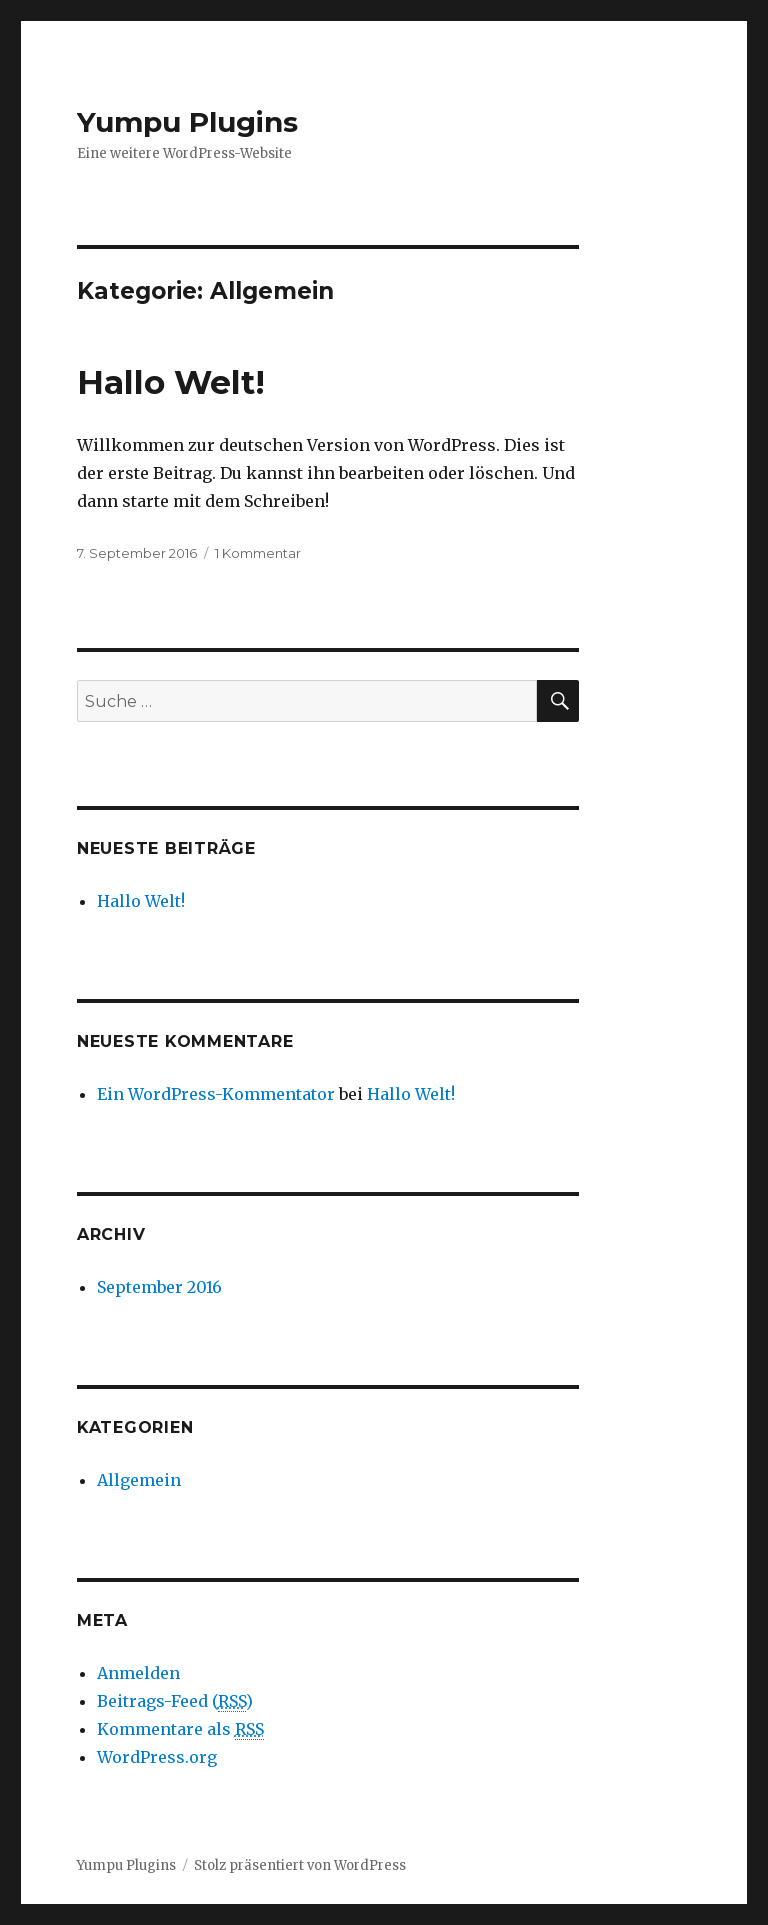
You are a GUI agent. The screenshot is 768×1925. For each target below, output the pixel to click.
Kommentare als (180, 1729)
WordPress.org (157, 1757)
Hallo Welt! (171, 382)
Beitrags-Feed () (175, 1701)
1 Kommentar (258, 553)
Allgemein (139, 1480)
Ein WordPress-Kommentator (216, 1094)
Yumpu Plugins (187, 122)
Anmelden (138, 1673)
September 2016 (159, 1287)
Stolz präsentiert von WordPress (300, 1865)
